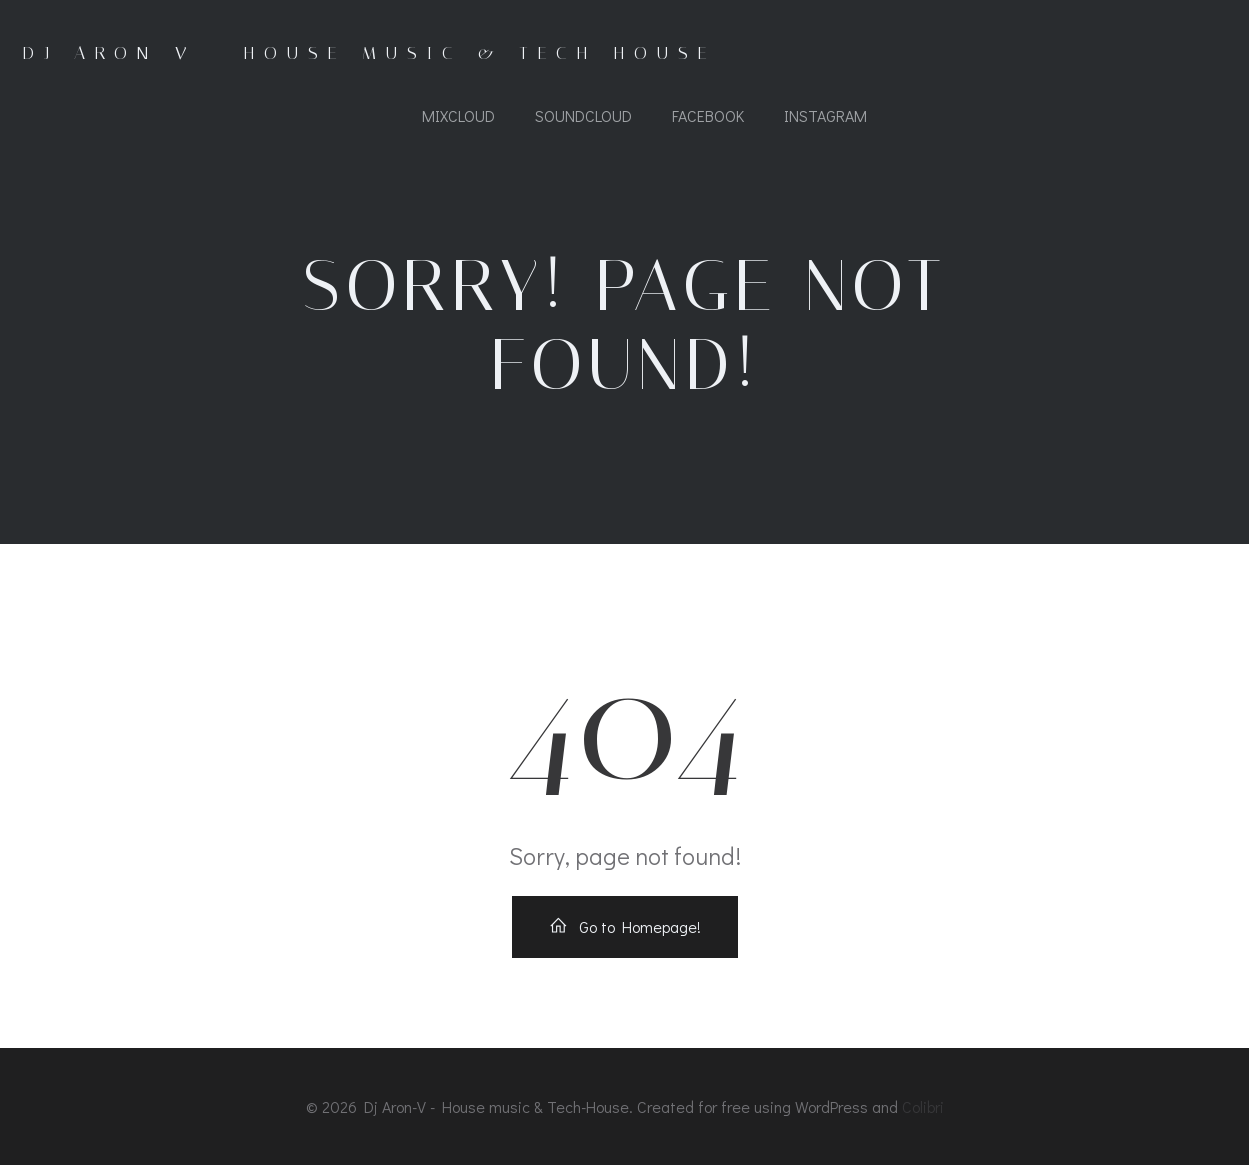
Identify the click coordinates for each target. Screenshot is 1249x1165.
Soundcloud (583, 115)
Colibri (923, 1106)
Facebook (708, 115)
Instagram (825, 115)
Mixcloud (458, 115)
